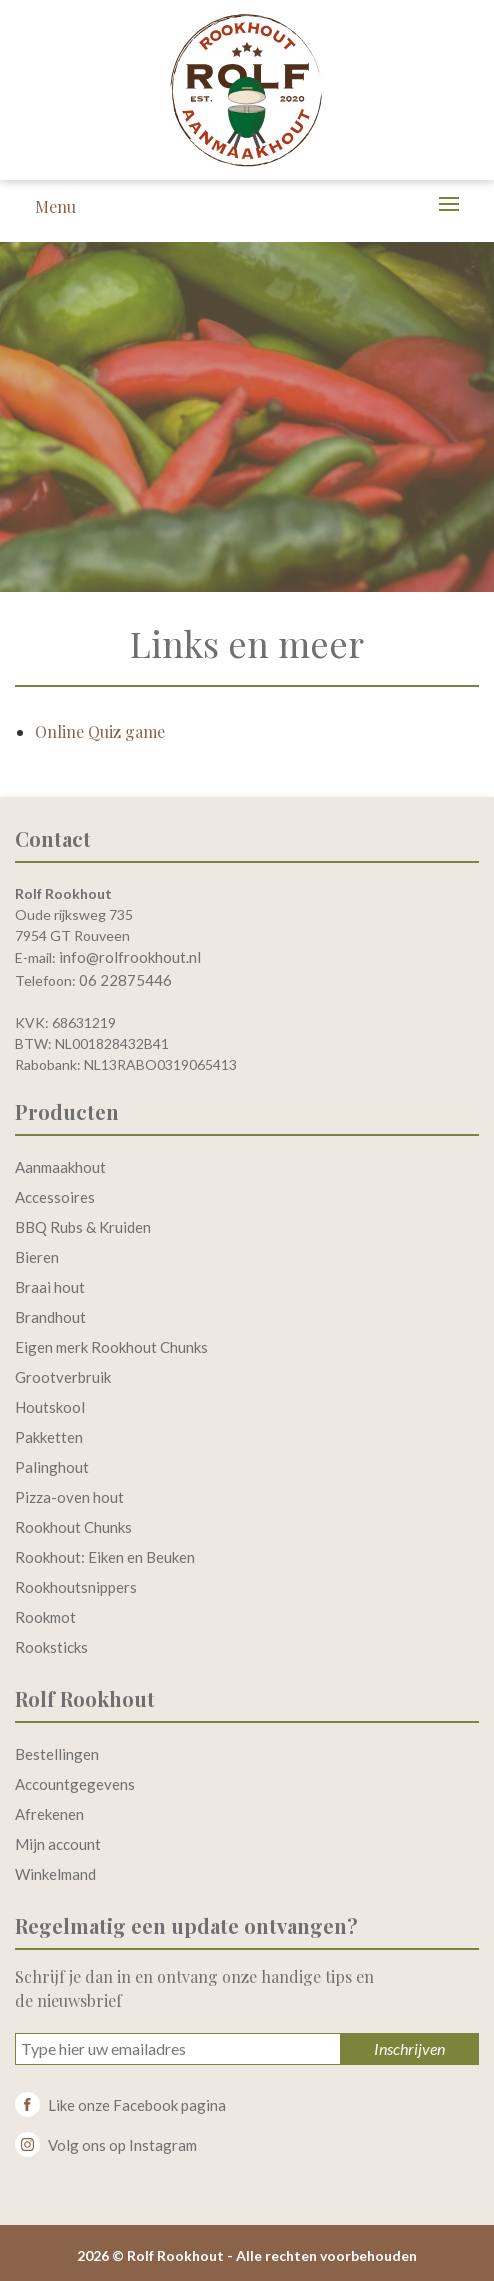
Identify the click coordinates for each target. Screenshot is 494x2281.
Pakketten (49, 1437)
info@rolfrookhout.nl (130, 957)
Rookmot (45, 1617)
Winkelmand (55, 1874)
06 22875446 (125, 980)
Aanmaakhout (60, 1167)
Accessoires (55, 1197)
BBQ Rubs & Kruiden (83, 1227)
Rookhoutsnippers (76, 1587)
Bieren (37, 1257)
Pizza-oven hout (69, 1497)
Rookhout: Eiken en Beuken (105, 1557)
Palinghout (52, 1467)
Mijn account (58, 1844)
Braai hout (50, 1287)
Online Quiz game (100, 731)
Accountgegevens (75, 1784)
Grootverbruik (63, 1377)
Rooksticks (51, 1647)
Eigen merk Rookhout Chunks (111, 1347)
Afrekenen (49, 1814)
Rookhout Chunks (73, 1527)
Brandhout (50, 1317)
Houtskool (50, 1407)
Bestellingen (57, 1754)
